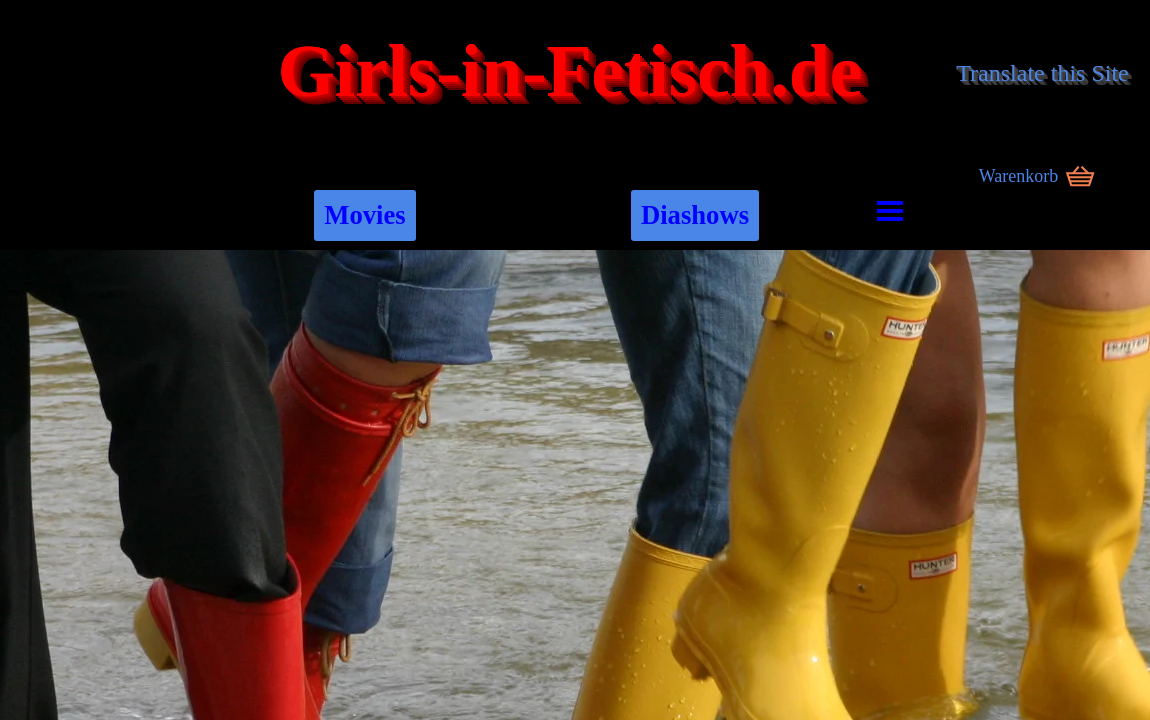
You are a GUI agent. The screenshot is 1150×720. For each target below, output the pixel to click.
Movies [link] (364, 215)
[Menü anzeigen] (890, 210)
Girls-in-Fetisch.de (570, 71)
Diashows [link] (695, 215)
